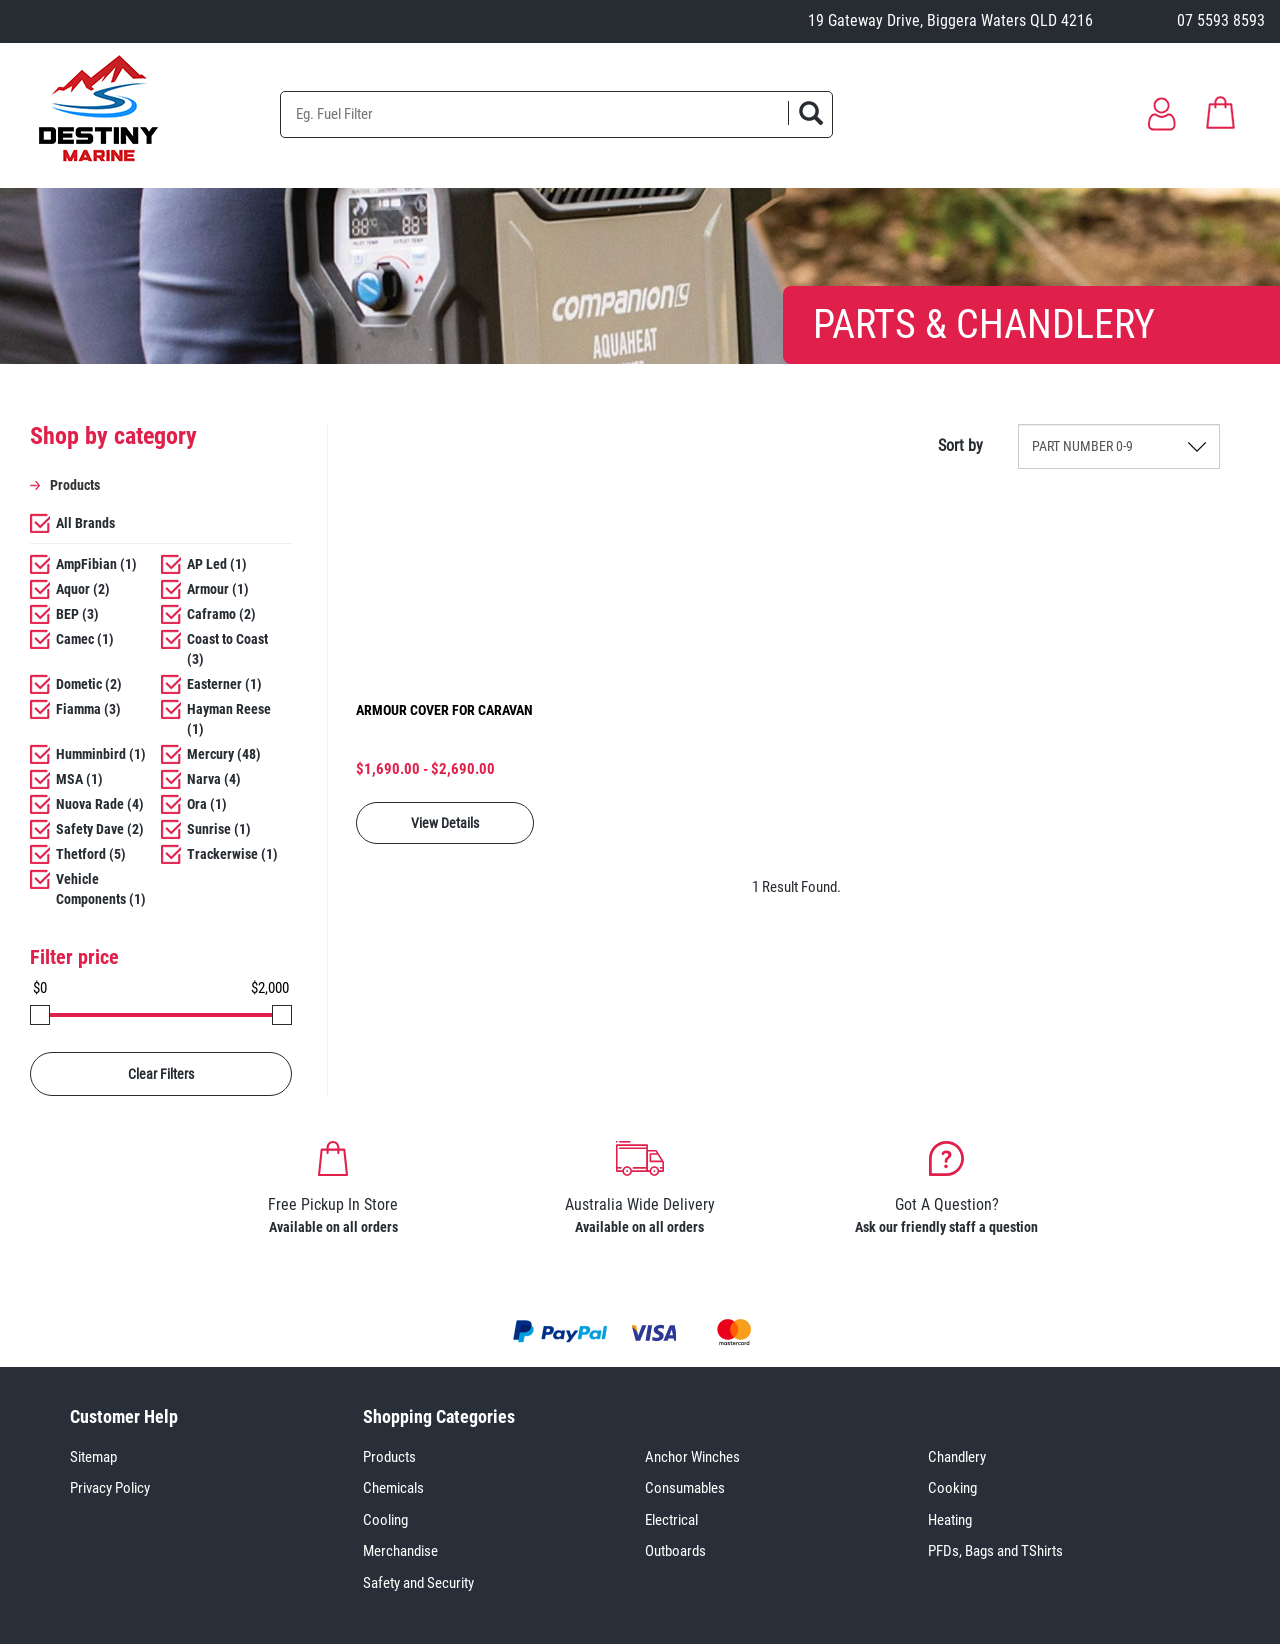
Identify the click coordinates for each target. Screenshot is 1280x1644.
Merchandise (400, 1551)
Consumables (685, 1488)
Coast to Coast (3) (227, 649)
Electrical (671, 1520)
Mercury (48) (224, 754)
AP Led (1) (217, 564)
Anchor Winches (692, 1457)
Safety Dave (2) (100, 829)
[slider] (40, 1015)
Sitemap (93, 1457)
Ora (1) (207, 804)
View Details (445, 823)
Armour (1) (218, 589)
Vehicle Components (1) (101, 889)
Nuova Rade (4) (100, 804)
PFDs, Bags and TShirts (995, 1551)
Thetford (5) (91, 854)
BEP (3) (77, 614)
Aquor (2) (83, 589)
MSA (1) (79, 779)
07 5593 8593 (1221, 20)
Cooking (952, 1488)
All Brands (85, 523)
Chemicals (393, 1488)
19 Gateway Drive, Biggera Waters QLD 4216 (950, 20)
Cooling (385, 1520)
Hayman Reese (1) (229, 719)
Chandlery (957, 1457)
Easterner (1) (224, 684)
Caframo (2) (221, 614)
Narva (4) (214, 779)
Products (389, 1457)
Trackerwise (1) (232, 854)
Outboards (675, 1551)
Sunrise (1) (219, 829)
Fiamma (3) (88, 709)
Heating (950, 1520)
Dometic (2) (89, 684)
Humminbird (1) (101, 754)
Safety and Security (418, 1583)
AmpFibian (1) (96, 564)
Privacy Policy (110, 1488)
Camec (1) (85, 639)
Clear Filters (161, 1074)
